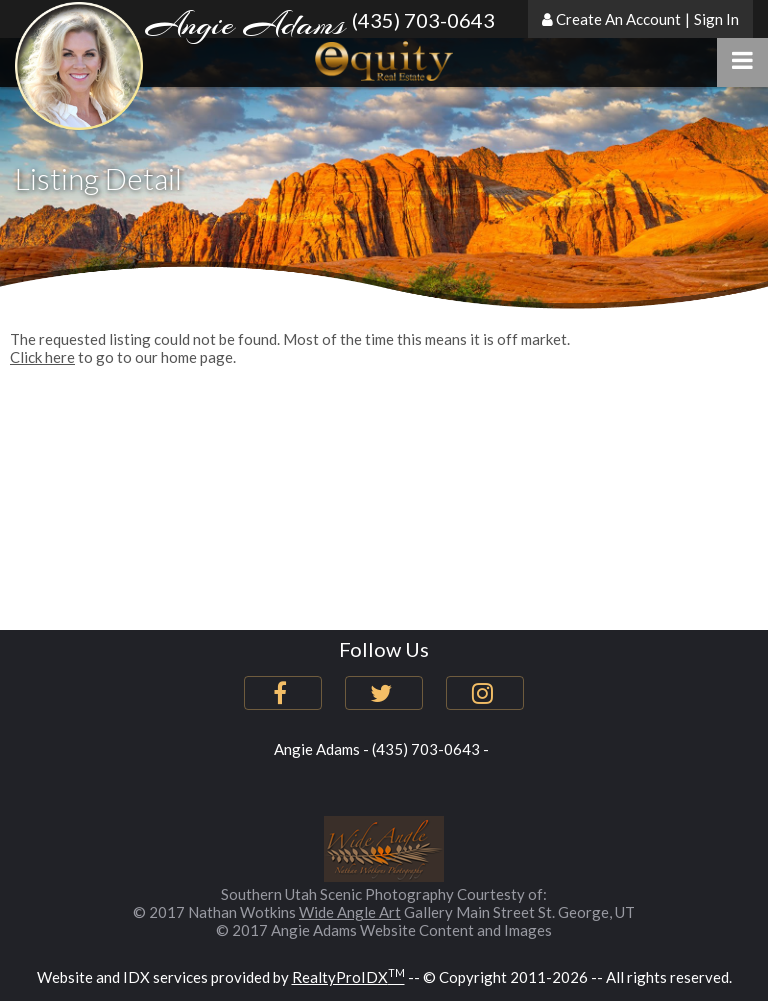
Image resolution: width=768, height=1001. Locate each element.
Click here (42, 357)
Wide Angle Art (350, 912)
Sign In (716, 19)
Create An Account (618, 19)
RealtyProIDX (348, 977)
